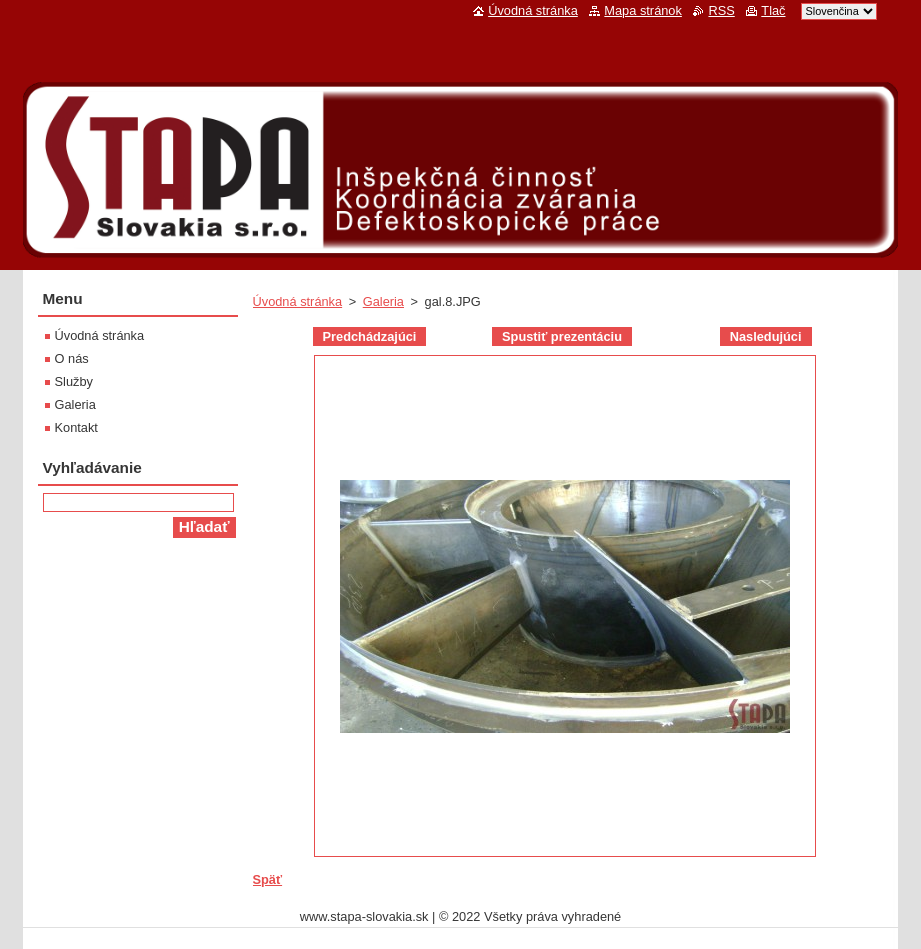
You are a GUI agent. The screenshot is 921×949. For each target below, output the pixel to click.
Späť (268, 879)
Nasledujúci (766, 336)
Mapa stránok (643, 10)
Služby (74, 381)
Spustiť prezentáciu (562, 336)
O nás (72, 358)
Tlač (773, 10)
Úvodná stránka (298, 301)
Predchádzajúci (370, 336)
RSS (721, 10)
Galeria (383, 301)
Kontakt (76, 427)
